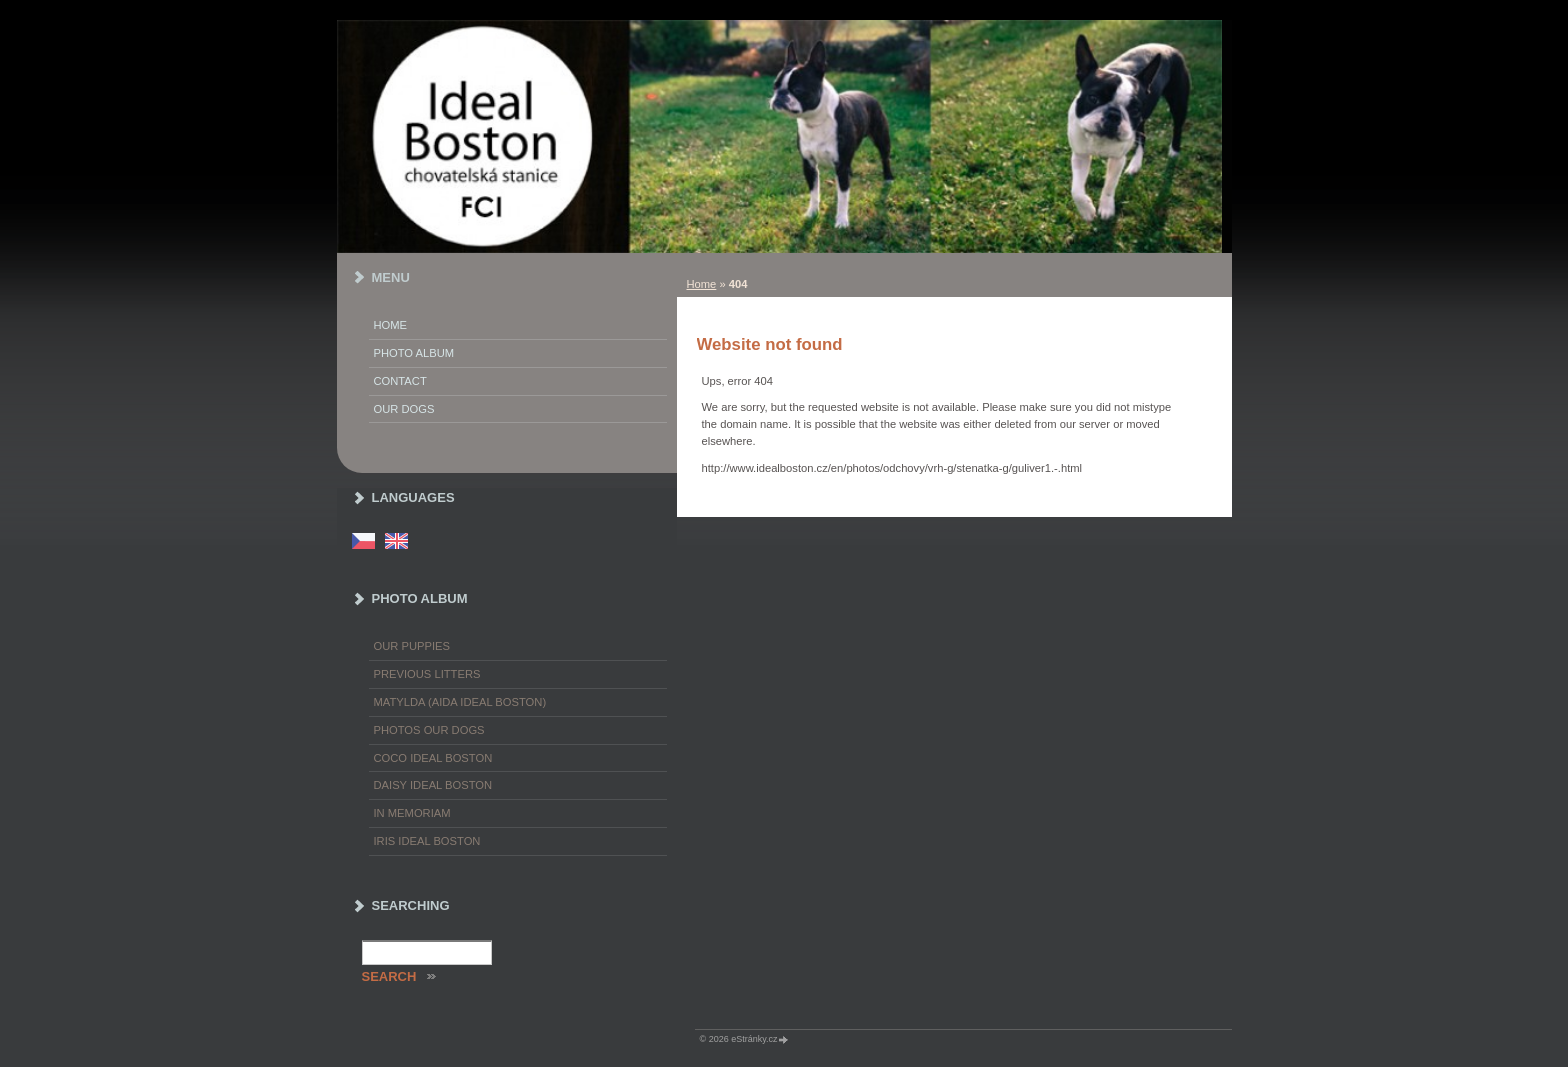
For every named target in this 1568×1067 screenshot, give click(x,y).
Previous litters (427, 674)
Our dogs (404, 409)
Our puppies (412, 646)
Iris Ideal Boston (427, 841)
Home (702, 284)
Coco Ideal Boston (433, 758)
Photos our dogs (429, 730)
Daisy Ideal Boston (433, 785)
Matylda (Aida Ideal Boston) (460, 702)
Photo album (414, 353)
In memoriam (412, 813)
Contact (400, 381)
